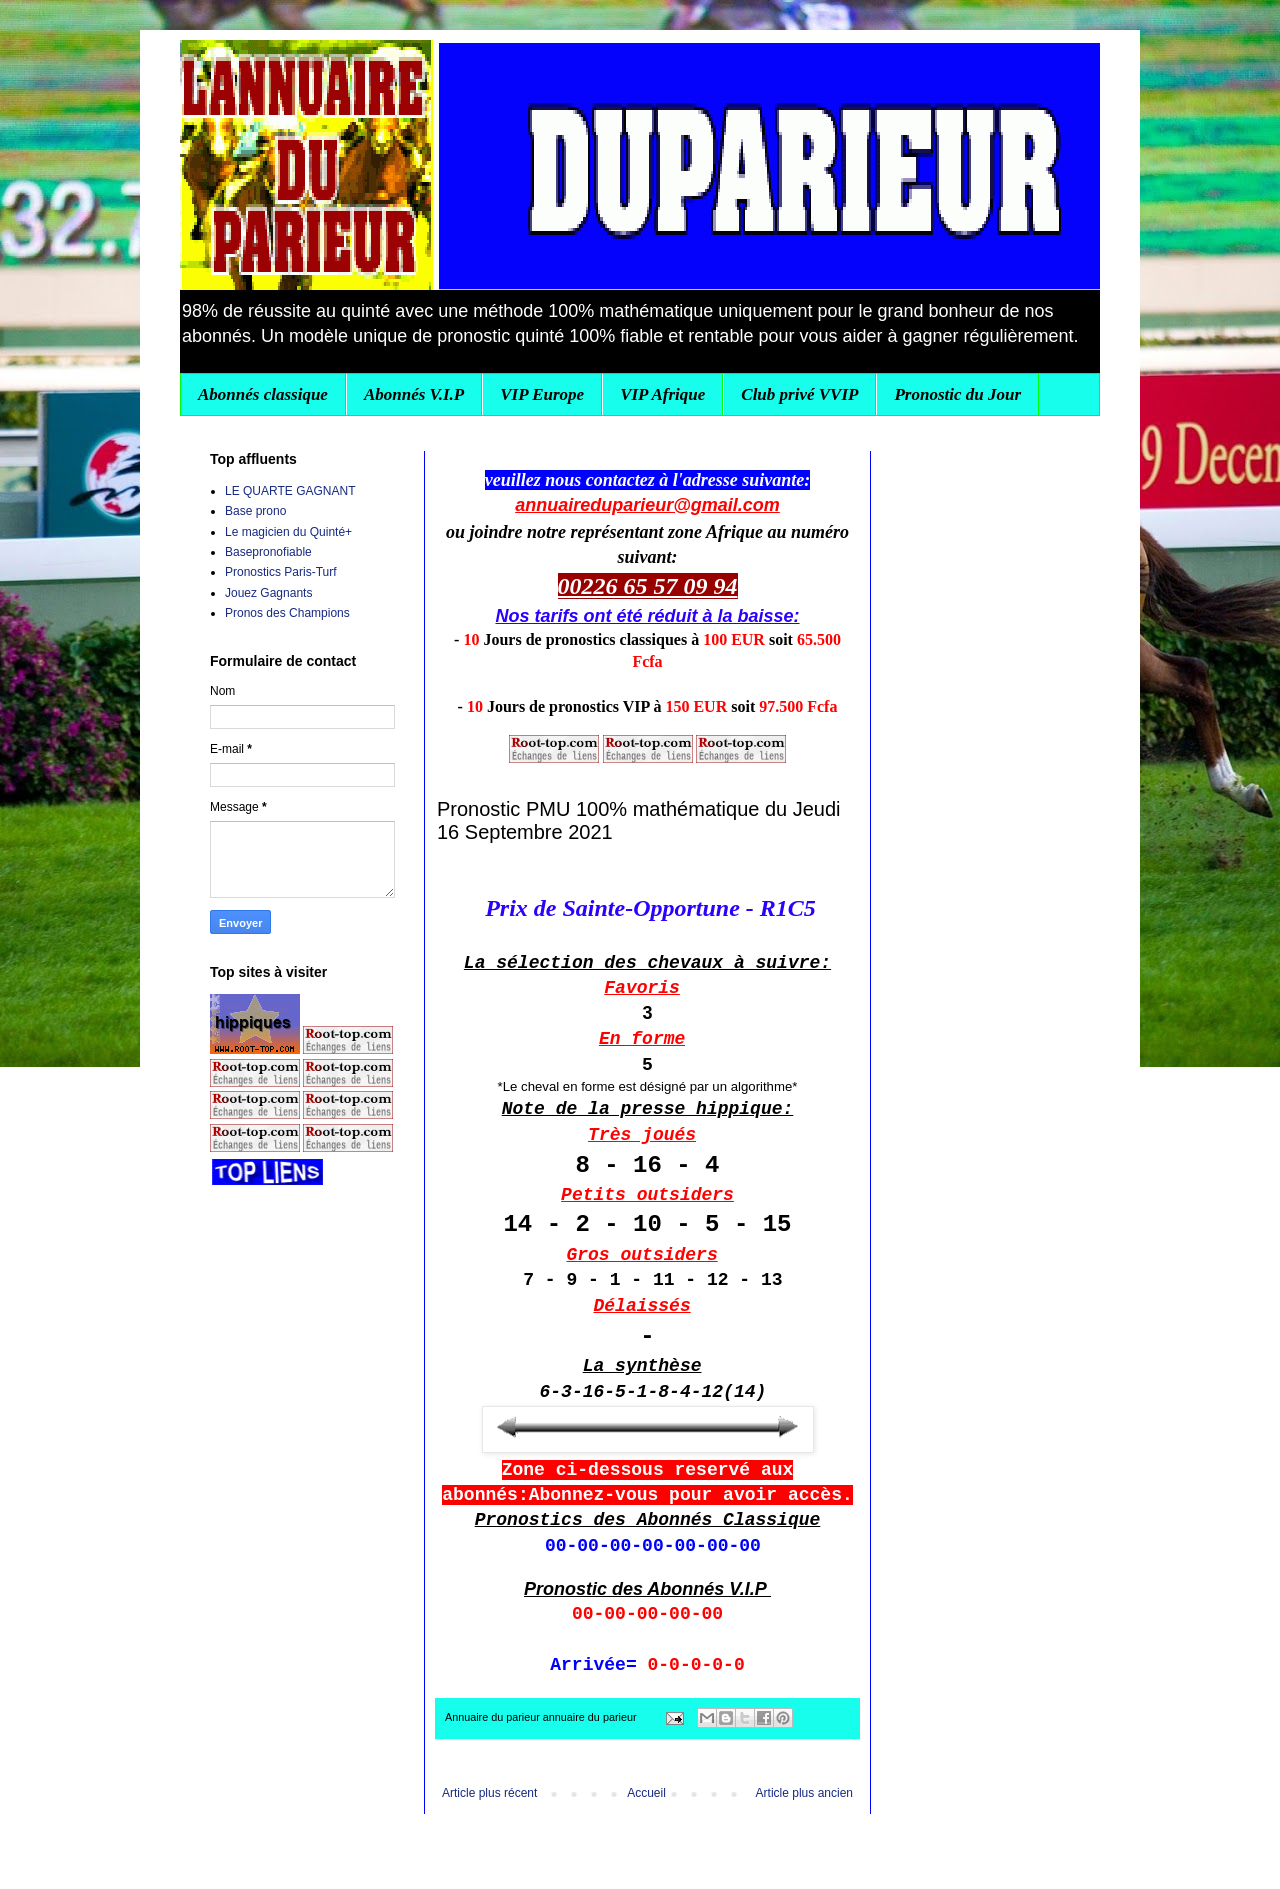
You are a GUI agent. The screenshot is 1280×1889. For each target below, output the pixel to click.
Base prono (255, 511)
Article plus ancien (804, 1793)
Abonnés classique (263, 394)
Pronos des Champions (287, 613)
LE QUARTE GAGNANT (290, 491)
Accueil (646, 1793)
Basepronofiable (268, 552)
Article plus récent (489, 1793)
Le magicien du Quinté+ (288, 532)
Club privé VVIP (799, 394)
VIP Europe (542, 394)
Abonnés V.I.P (414, 394)
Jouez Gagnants (268, 593)
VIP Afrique (662, 394)
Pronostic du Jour (957, 394)
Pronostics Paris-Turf (281, 572)
